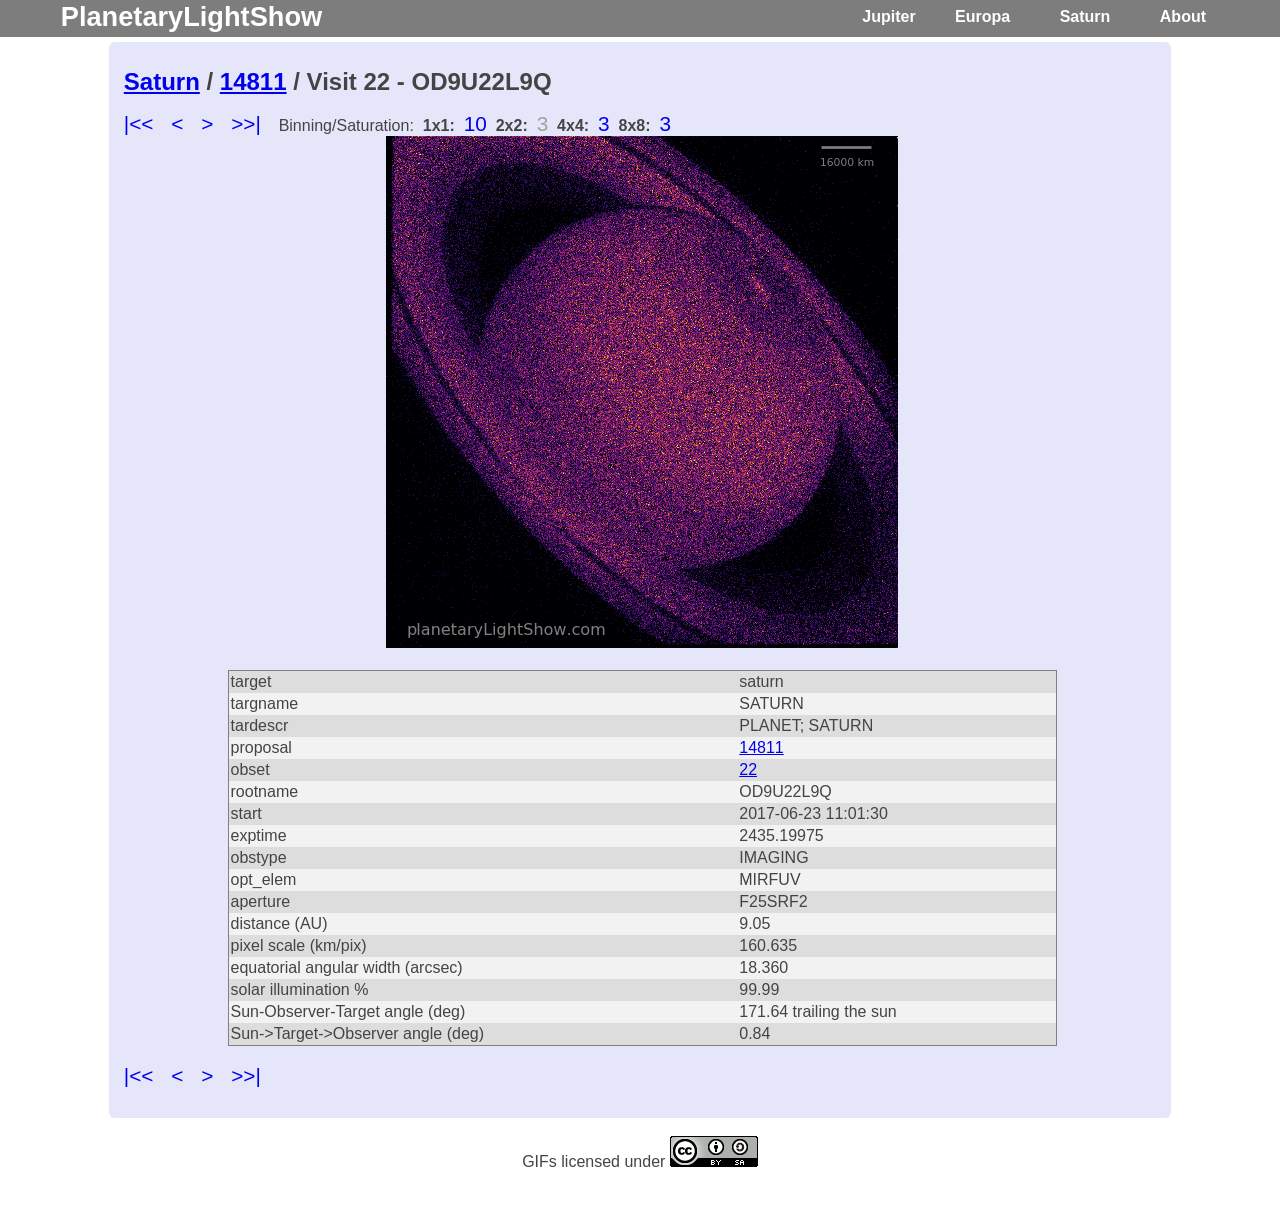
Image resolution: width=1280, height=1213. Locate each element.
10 (475, 123)
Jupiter (888, 16)
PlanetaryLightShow (191, 16)
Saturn (1085, 16)
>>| (246, 123)
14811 (253, 81)
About (1183, 16)
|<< (139, 123)
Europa (982, 16)
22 (748, 769)
